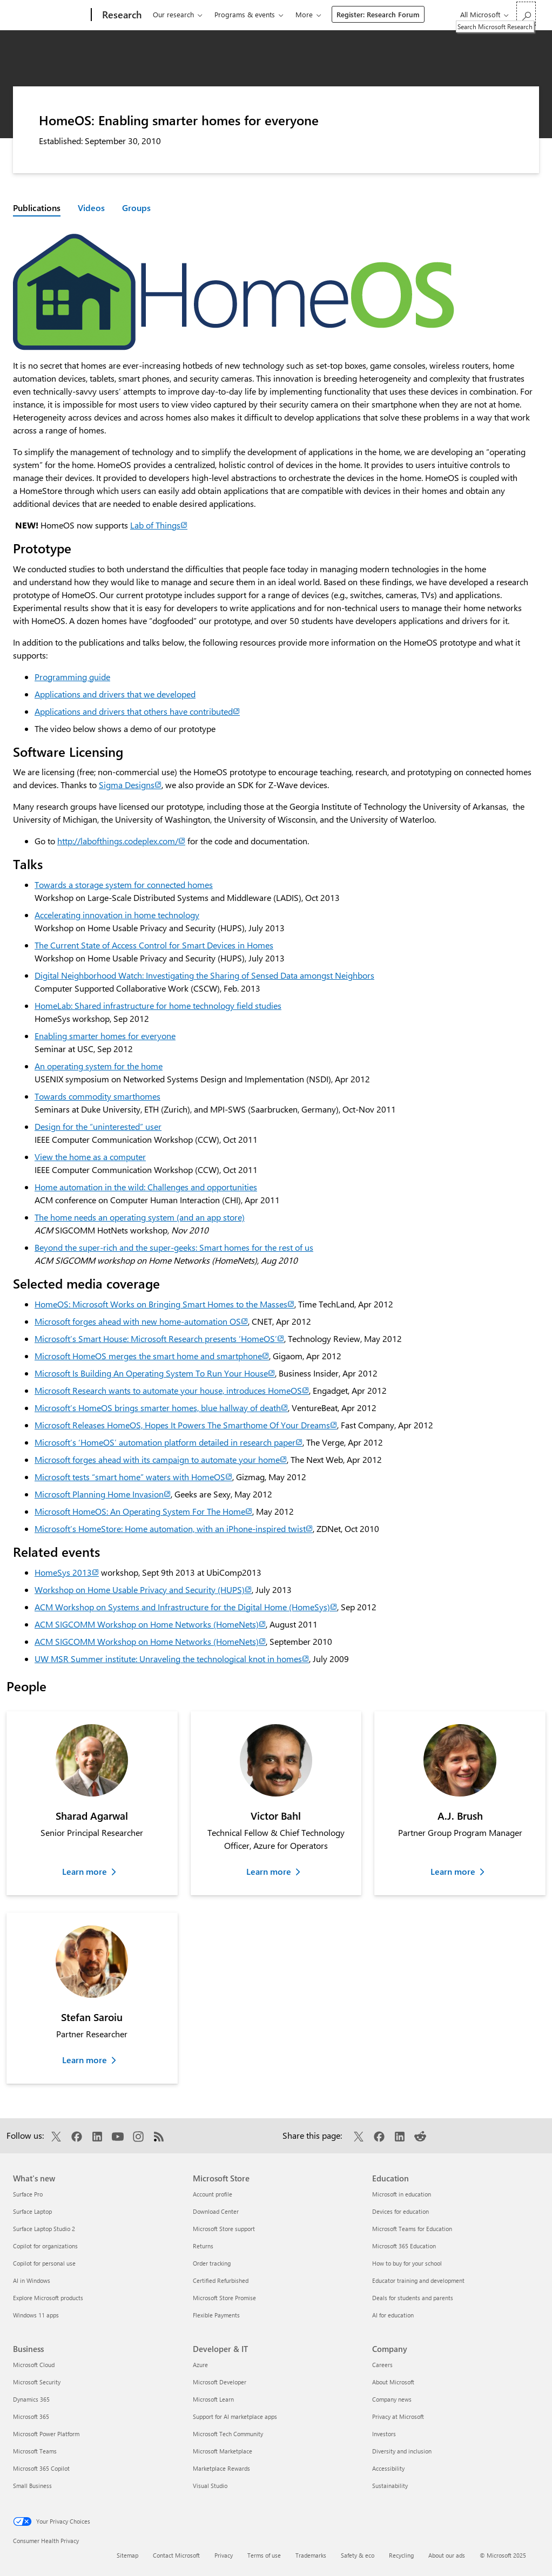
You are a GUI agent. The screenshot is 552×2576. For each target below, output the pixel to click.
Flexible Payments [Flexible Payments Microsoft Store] (216, 2315)
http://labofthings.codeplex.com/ (121, 840)
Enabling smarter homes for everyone (105, 1035)
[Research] (121, 15)
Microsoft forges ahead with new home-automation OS (141, 1321)
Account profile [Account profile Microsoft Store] (212, 2194)
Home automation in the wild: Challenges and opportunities (146, 1186)
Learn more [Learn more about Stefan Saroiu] (84, 2059)
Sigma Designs (130, 784)
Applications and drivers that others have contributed (137, 711)
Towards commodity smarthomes (97, 1096)
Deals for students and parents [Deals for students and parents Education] (412, 2298)
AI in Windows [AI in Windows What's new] (31, 2280)
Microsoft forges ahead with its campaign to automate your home (161, 1459)
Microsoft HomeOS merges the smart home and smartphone (152, 1355)
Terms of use (264, 2555)
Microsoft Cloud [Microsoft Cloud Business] (34, 2365)
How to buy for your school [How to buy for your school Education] (407, 2263)
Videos (91, 207)
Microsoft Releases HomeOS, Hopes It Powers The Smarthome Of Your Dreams (186, 1425)
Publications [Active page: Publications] (36, 207)
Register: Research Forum (378, 14)
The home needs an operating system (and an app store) (140, 1217)
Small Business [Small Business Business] (32, 2486)
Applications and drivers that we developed (115, 694)
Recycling (401, 2555)
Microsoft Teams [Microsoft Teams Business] (35, 2451)
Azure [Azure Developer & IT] (200, 2365)
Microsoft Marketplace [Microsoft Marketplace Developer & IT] (222, 2451)
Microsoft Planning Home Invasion (103, 1494)
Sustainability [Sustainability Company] (390, 2486)
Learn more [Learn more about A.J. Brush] (452, 1871)
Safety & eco (357, 2555)
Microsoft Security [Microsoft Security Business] (36, 2382)
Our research (173, 14)
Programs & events (244, 14)
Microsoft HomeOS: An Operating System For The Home (143, 1511)
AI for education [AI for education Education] (393, 2315)
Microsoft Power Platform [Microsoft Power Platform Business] (46, 2434)
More (304, 14)
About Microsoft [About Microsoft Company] (393, 2382)
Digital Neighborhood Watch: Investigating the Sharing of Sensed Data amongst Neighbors (204, 975)
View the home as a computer (90, 1156)
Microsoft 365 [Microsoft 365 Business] (31, 2416)
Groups (136, 207)
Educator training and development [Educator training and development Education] (418, 2280)
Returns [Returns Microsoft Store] (203, 2246)
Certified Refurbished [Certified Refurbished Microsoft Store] (220, 2280)
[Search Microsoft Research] (526, 14)
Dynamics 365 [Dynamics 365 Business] (31, 2399)
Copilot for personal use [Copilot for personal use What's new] (44, 2263)
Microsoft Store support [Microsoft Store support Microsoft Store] (224, 2229)
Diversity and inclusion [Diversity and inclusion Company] (402, 2451)
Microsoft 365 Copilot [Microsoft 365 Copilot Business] (41, 2468)
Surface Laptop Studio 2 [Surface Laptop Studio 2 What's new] (44, 2229)
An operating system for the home (99, 1066)
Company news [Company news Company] (392, 2399)
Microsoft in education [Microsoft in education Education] (401, 2194)
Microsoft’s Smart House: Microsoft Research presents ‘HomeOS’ (159, 1338)
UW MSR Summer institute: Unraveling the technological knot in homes (172, 1658)
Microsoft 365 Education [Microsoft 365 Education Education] (404, 2246)
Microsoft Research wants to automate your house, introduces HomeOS (172, 1390)
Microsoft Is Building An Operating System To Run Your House (155, 1373)
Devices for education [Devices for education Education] (400, 2211)
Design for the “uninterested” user (98, 1126)
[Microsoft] (50, 15)
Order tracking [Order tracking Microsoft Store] (212, 2263)
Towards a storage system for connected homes (124, 884)
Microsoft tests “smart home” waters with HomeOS (133, 1476)
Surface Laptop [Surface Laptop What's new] (32, 2211)
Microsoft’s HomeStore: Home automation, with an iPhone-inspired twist (174, 1528)
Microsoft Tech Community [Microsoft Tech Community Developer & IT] (228, 2434)
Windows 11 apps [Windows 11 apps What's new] (36, 2315)
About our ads (446, 2555)
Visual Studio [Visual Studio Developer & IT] (210, 2486)
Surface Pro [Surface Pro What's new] (28, 2194)
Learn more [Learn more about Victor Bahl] (268, 1871)
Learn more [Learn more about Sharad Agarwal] (84, 1871)
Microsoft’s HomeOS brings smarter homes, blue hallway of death (161, 1407)
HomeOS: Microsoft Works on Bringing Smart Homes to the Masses (164, 1304)
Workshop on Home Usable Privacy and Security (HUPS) (143, 1589)
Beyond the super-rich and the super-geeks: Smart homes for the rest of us (174, 1247)
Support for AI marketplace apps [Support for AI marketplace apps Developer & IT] (235, 2416)
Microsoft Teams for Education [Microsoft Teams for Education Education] (412, 2229)
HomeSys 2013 (67, 1572)
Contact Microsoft (176, 2555)
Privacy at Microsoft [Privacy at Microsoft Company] (398, 2416)
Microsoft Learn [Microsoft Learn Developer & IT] (213, 2399)
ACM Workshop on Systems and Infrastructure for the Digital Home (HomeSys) (186, 1606)
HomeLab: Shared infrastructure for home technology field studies (158, 1005)
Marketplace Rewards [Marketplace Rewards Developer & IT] (221, 2468)
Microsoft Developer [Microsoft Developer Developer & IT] (219, 2382)
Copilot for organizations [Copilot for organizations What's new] (45, 2246)
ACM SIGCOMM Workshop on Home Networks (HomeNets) (150, 1624)
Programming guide (72, 676)
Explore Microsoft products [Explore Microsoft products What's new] (48, 2298)
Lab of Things (158, 525)
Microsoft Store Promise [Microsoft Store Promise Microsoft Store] (224, 2298)
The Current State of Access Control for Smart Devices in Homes (154, 945)
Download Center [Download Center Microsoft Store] (216, 2211)
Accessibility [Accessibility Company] (388, 2468)
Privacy (223, 2555)
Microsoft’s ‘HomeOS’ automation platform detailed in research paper (168, 1442)
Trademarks (310, 2555)
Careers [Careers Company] (382, 2365)
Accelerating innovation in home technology (117, 914)
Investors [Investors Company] (384, 2434)
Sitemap (127, 2555)
